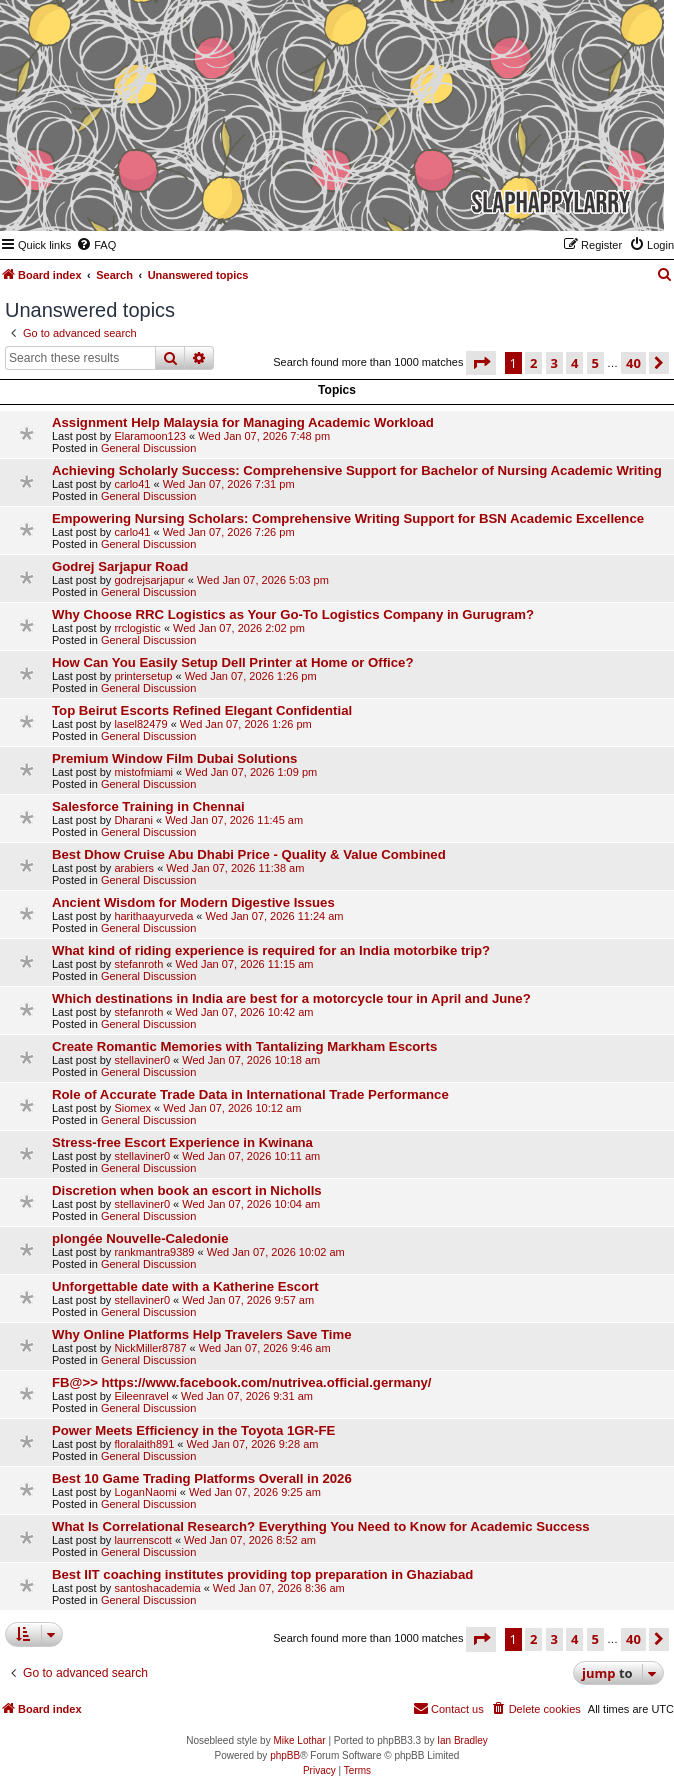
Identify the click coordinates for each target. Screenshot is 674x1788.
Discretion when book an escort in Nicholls (187, 1190)
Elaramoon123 (150, 436)
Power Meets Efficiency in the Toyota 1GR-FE (193, 1430)
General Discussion (148, 448)
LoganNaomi (145, 1492)
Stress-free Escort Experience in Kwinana (182, 1142)
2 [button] (533, 363)
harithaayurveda (153, 916)
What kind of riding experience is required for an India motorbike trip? (271, 950)
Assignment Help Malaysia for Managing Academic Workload (243, 422)
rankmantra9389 (154, 1252)
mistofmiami (143, 772)
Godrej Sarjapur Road (120, 566)
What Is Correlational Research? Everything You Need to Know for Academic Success (321, 1526)
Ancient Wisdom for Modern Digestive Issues (193, 902)
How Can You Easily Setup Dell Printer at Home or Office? (233, 662)
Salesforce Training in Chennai (148, 806)
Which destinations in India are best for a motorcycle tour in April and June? (291, 998)
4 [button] (574, 363)
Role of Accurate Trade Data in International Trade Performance (250, 1094)
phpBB (285, 1755)
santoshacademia (157, 1588)
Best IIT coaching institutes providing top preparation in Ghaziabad (262, 1574)
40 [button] (633, 363)
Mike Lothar (299, 1740)
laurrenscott (142, 1540)
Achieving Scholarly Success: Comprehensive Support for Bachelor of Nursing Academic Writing (357, 470)
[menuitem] (96, 245)
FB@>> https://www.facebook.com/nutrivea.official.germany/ (242, 1382)
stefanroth (138, 964)
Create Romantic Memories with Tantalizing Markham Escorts (244, 1046)
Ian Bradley (462, 1740)
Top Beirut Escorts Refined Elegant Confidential (202, 710)
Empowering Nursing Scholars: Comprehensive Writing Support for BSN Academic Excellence (348, 518)
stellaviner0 (142, 1060)
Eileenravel (141, 1396)
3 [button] (554, 363)
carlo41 (132, 484)
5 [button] (595, 363)
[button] (481, 363)
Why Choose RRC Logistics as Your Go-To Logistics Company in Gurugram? (293, 614)
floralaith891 (144, 1444)
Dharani (133, 820)
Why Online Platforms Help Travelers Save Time (202, 1334)
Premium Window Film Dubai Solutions (174, 758)
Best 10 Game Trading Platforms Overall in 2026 (202, 1478)
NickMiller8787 (150, 1348)
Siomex (132, 1108)
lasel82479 (140, 724)
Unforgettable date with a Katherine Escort (185, 1286)
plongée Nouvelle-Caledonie (140, 1238)
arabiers (134, 868)
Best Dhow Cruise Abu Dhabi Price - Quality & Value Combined (249, 854)
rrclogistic (137, 628)
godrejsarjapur (149, 580)
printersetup (143, 676)
